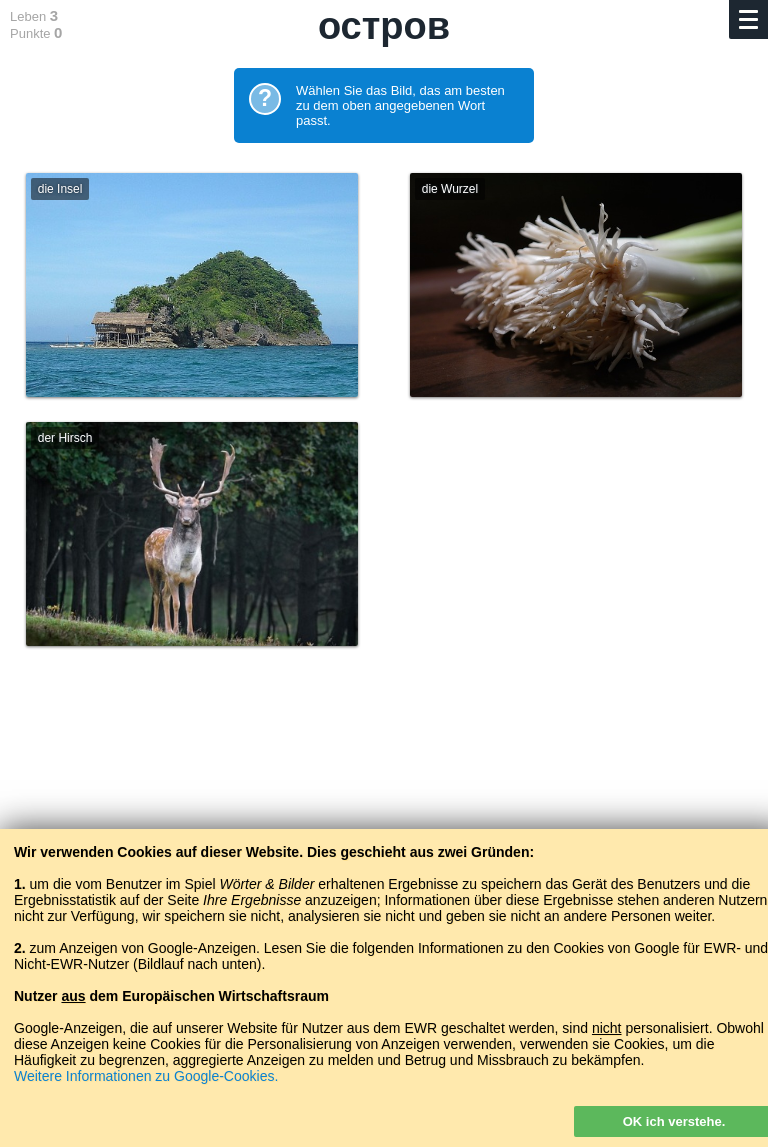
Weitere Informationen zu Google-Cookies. (146, 1076)
